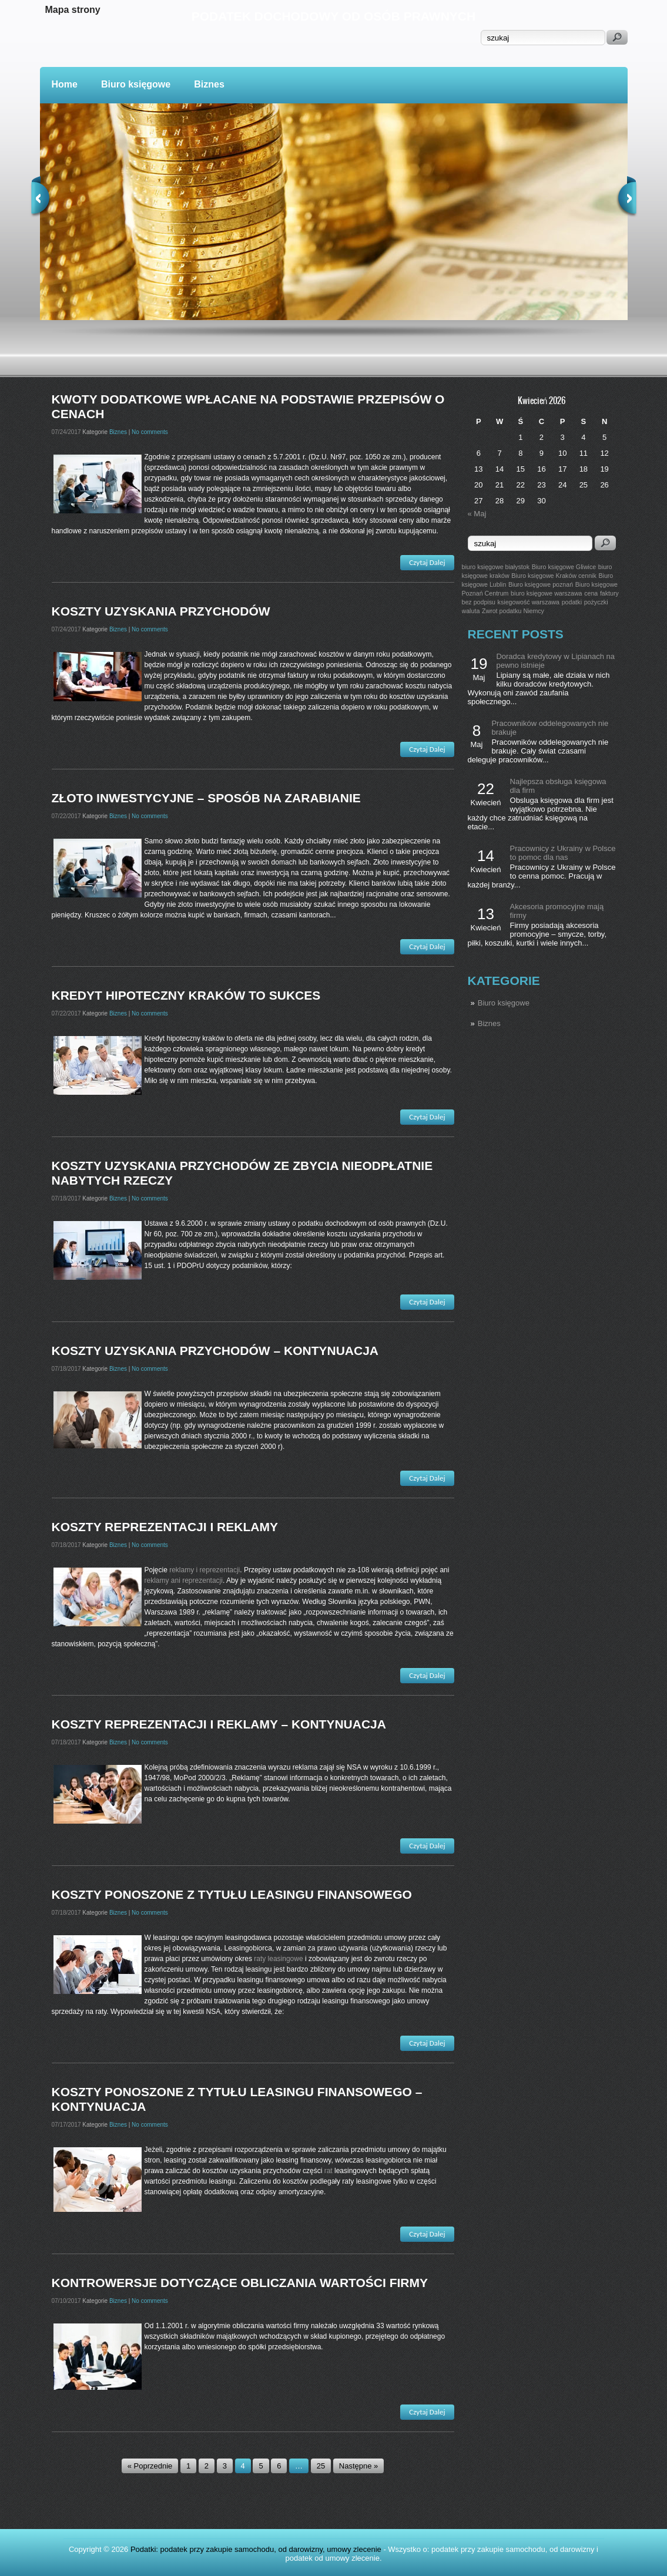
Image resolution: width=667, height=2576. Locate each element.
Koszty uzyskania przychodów (161, 611)
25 (321, 2465)
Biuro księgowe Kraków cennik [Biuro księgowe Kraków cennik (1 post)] (553, 575)
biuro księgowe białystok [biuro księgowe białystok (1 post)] (496, 566)
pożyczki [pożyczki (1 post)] (596, 602)
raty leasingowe (278, 1959)
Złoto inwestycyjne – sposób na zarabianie (206, 798)
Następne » (358, 2465)
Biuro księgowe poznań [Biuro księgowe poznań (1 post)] (540, 584)
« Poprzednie (150, 2465)
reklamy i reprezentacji (204, 1570)
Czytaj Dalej (427, 562)
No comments (150, 432)
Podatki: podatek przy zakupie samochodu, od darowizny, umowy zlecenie (255, 2549)
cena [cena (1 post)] (591, 593)
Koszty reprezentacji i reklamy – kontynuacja (219, 1724)
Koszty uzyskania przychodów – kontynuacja (215, 1350)
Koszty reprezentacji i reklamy (165, 1527)
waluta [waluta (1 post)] (471, 610)
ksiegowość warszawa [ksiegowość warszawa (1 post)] (528, 602)
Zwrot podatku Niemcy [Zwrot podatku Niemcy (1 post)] (513, 610)
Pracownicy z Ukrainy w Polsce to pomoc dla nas (563, 853)
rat (328, 2171)
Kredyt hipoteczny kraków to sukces (186, 995)
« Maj (477, 513)
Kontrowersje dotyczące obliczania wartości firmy (240, 2282)
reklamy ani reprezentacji (184, 1580)
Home (65, 84)
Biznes (209, 84)
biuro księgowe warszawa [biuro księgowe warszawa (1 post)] (546, 593)
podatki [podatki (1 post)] (572, 602)
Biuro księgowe (135, 84)
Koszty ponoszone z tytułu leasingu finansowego (232, 1894)
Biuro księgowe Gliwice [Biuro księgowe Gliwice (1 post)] (564, 566)
